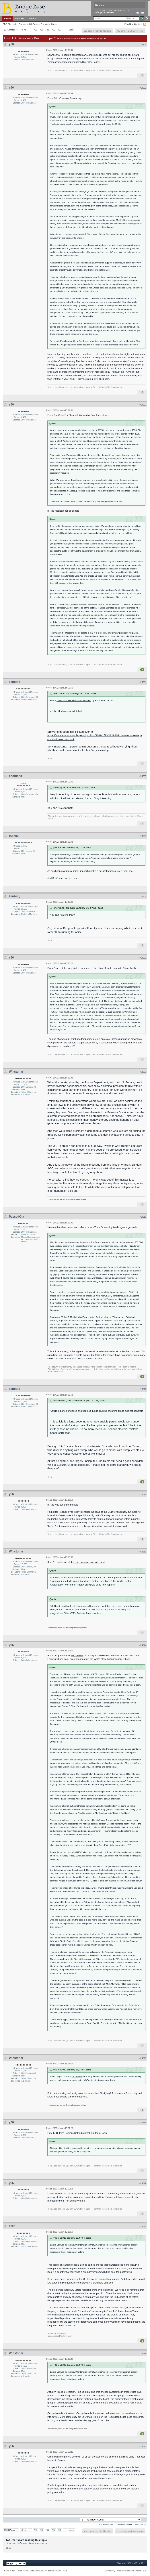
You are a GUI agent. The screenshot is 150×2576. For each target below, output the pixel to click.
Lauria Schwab (55, 2193)
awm (12, 2226)
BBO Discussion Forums (14, 24)
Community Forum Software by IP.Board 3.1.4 (125, 2571)
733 (59, 29)
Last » (71, 29)
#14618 (142, 2226)
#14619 (142, 2353)
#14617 (142, 2183)
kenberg (14, 681)
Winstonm (16, 1071)
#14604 (142, 682)
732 (53, 29)
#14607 (142, 896)
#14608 (142, 958)
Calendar (32, 18)
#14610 (142, 1217)
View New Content (133, 24)
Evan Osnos (53, 968)
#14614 (142, 1645)
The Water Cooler (49, 24)
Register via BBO (106, 13)
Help (140, 13)
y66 (11, 44)
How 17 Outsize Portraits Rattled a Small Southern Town (77, 2133)
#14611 (142, 1389)
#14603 (142, 405)
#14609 (142, 1072)
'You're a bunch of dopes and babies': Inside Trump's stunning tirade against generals (96, 1411)
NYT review (77, 1655)
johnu (8, 2548)
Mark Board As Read (57, 2571)
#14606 (142, 836)
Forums (7, 18)
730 (41, 29)
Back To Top (9, 2571)
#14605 (142, 776)
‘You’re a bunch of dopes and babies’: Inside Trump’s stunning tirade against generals (92, 1227)
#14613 (142, 1552)
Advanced (147, 18)
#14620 (142, 2446)
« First (23, 29)
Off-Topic (33, 24)
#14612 (142, 1494)
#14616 (142, 2123)
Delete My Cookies (38, 2571)
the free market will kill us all (88, 1562)
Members (19, 18)
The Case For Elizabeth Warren (70, 415)
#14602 (142, 88)
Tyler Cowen (60, 98)
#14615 (142, 2058)
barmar (14, 835)
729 (35, 29)
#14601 (142, 44)
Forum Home (22, 2571)
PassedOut (16, 1216)
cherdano (15, 775)
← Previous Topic (106, 2524)
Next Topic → (140, 2524)
